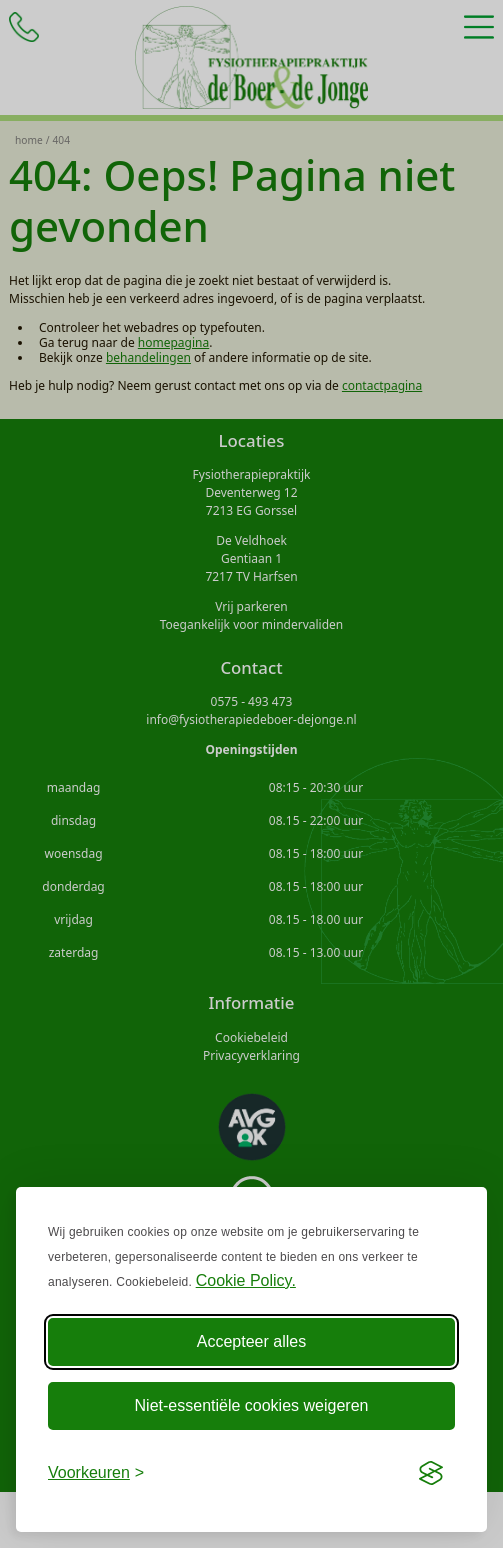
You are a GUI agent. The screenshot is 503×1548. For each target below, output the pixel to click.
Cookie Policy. (246, 1280)
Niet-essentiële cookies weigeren (252, 1405)
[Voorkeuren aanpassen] (96, 1473)
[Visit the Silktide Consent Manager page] (431, 1473)
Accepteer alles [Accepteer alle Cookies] (251, 1341)
